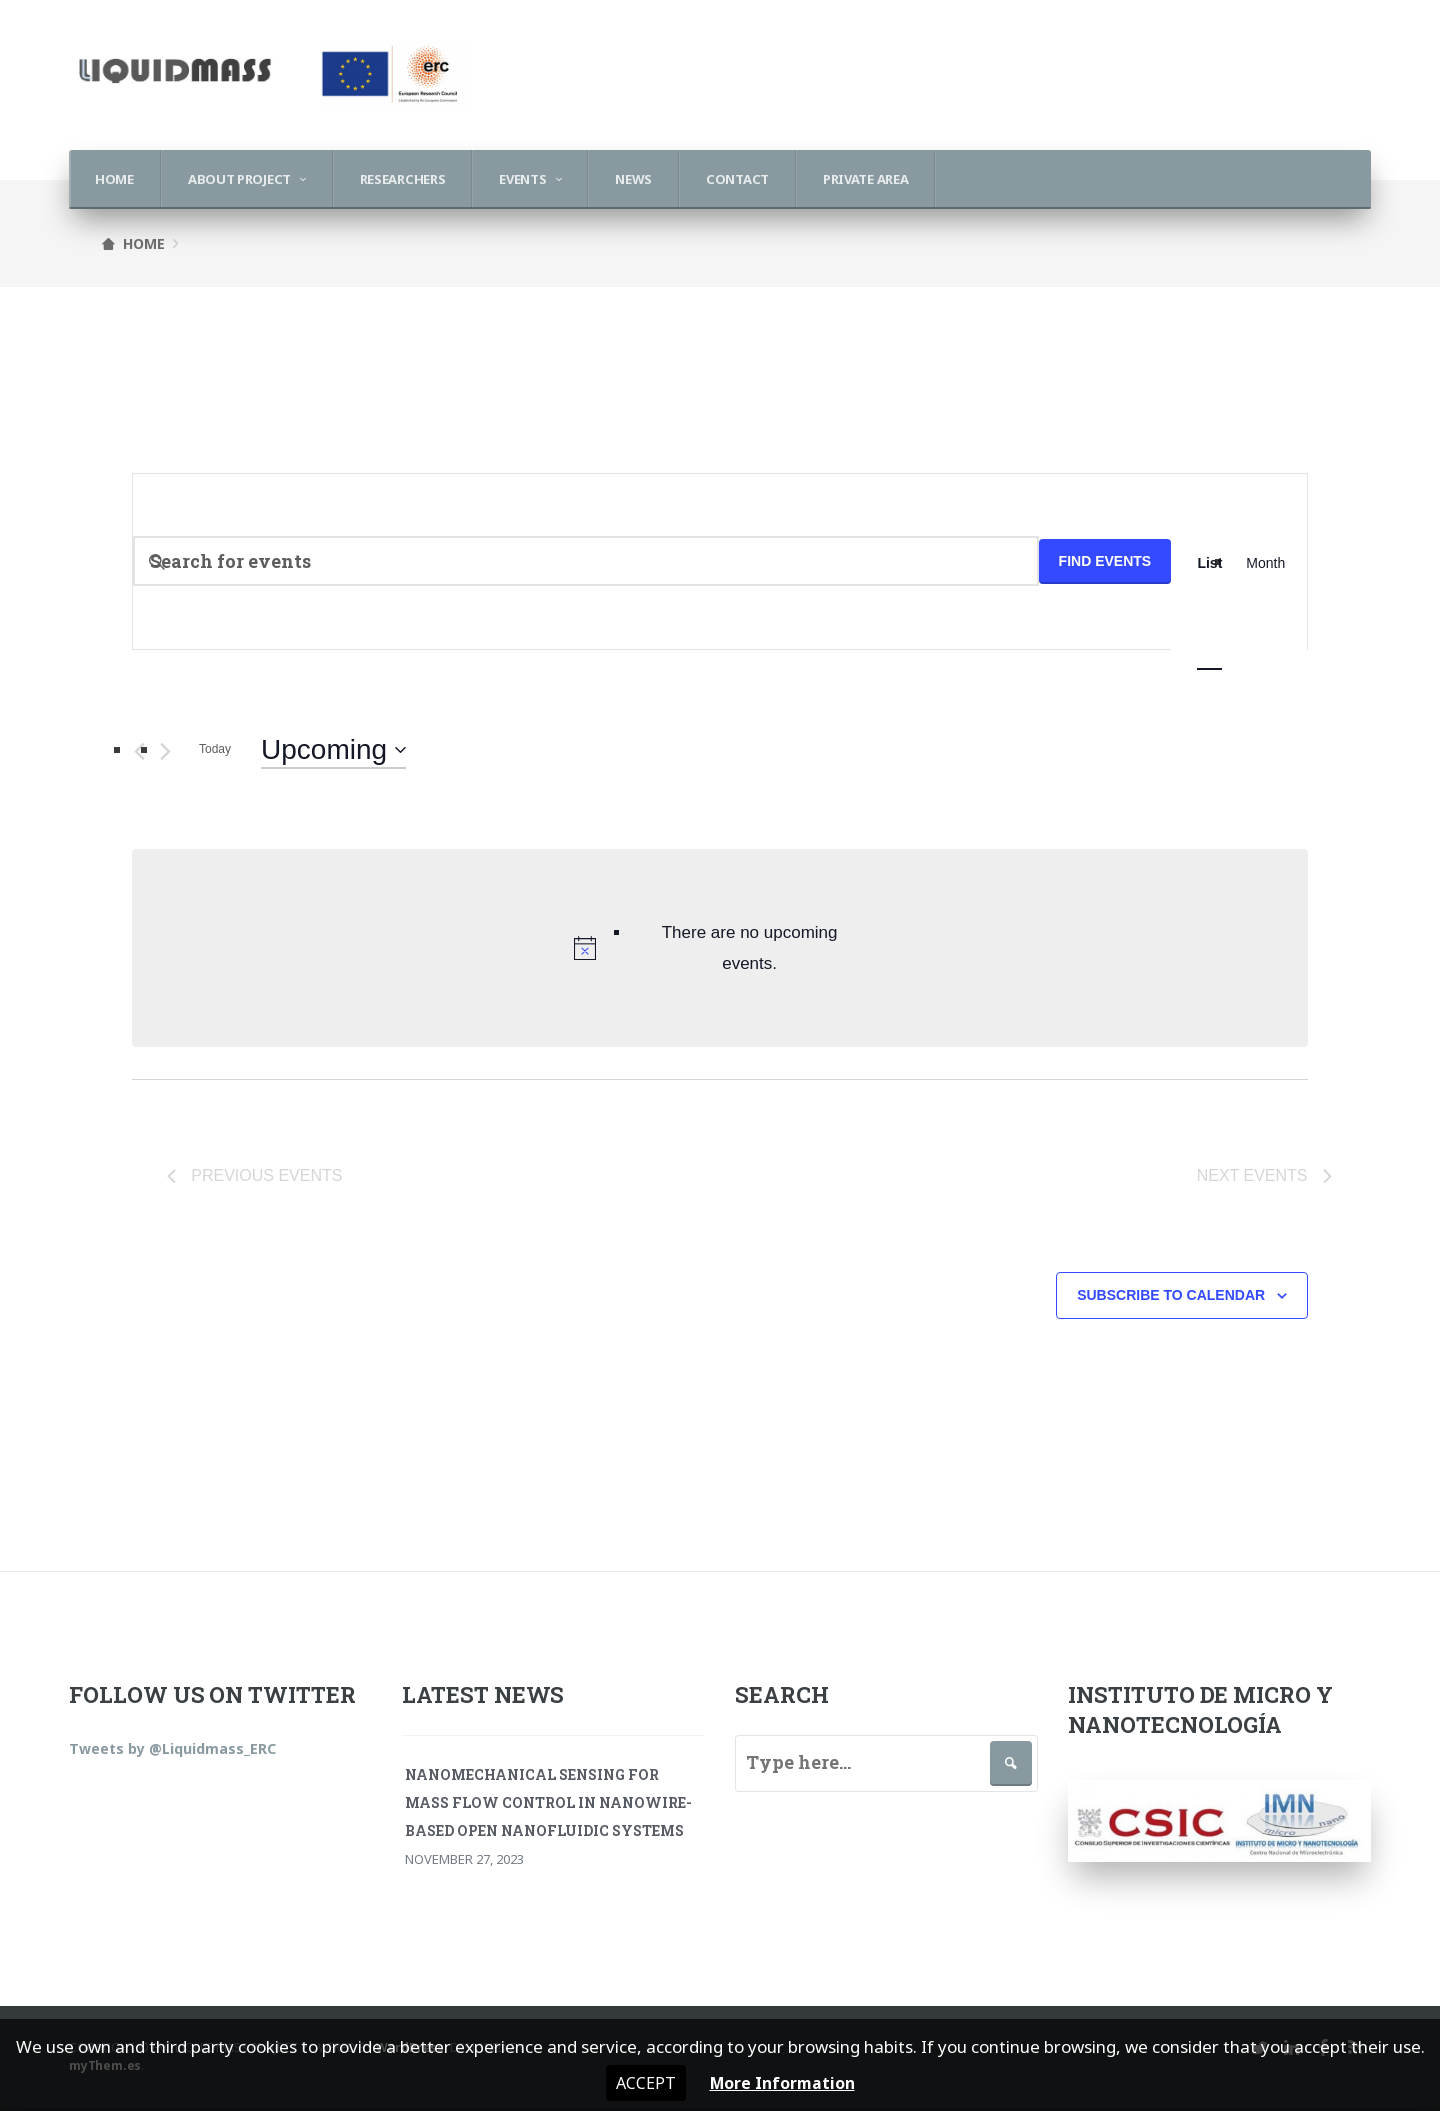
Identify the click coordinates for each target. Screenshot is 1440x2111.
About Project (239, 179)
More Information (784, 2082)
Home (114, 179)
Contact (737, 179)
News (633, 179)
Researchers (403, 179)
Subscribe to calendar (1171, 1299)
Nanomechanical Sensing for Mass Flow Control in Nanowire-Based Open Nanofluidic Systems (548, 1805)
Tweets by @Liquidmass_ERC (172, 1751)
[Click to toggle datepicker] (333, 750)
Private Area (865, 179)
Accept (640, 2082)
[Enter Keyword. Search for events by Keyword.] (586, 561)
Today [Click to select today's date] (215, 749)
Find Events (1105, 561)
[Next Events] (165, 751)
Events (522, 179)
